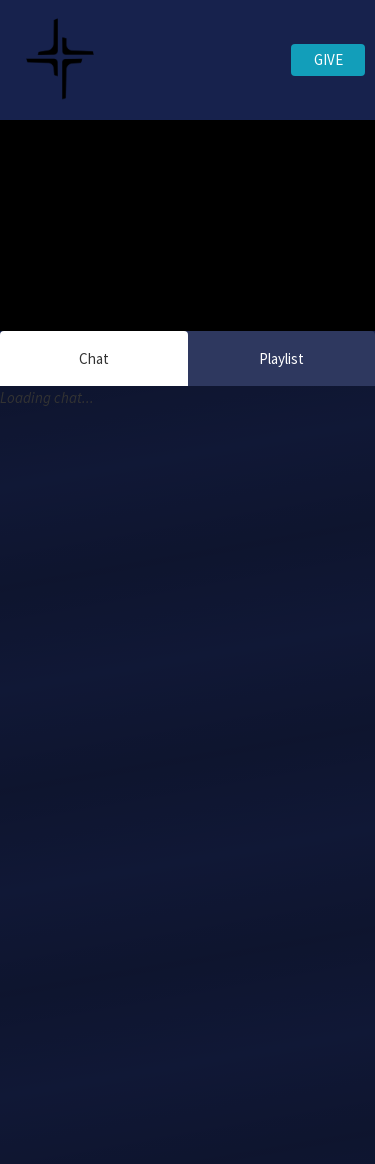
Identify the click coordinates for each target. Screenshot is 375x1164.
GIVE (328, 59)
